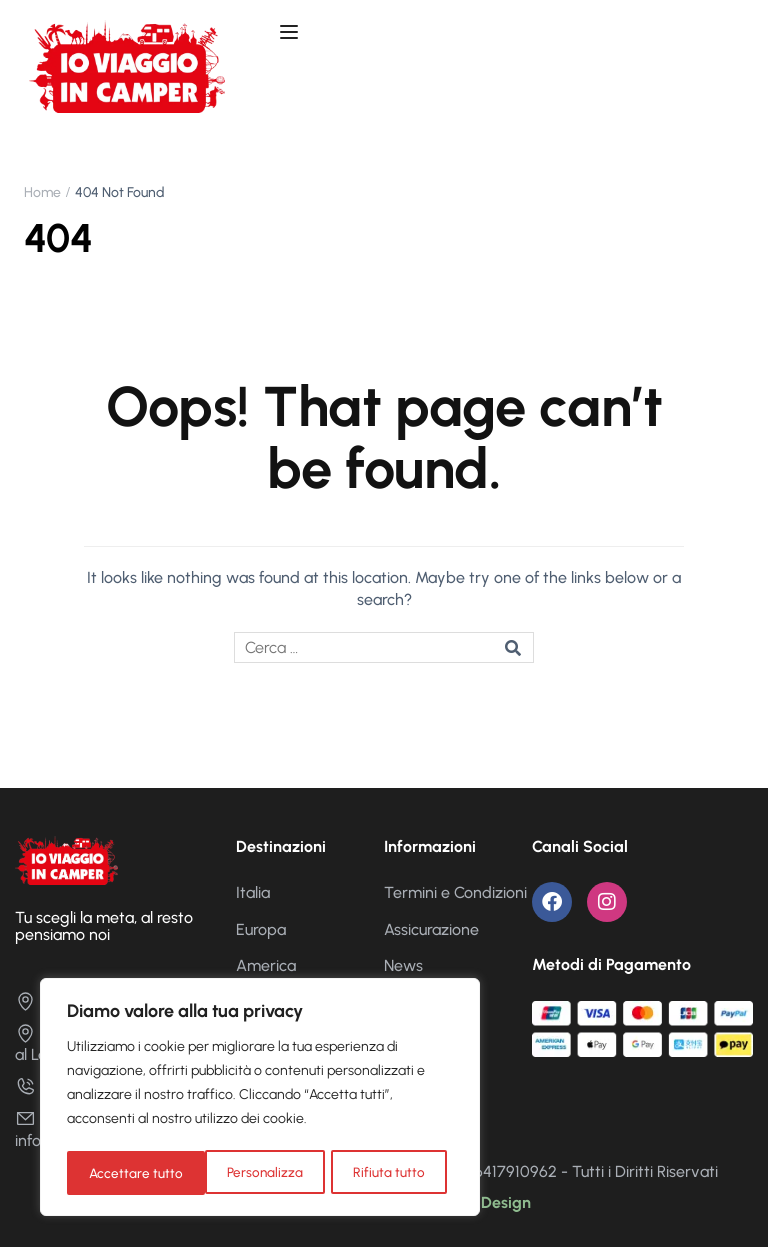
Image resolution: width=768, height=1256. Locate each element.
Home (42, 200)
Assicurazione (431, 937)
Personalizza (126, 1172)
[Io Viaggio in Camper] (66, 866)
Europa (261, 937)
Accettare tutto (384, 1172)
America (266, 973)
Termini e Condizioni (455, 901)
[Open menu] (291, 35)
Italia (253, 901)
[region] (260, 1099)
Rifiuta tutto (251, 1172)
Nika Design (487, 1210)
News (403, 973)
